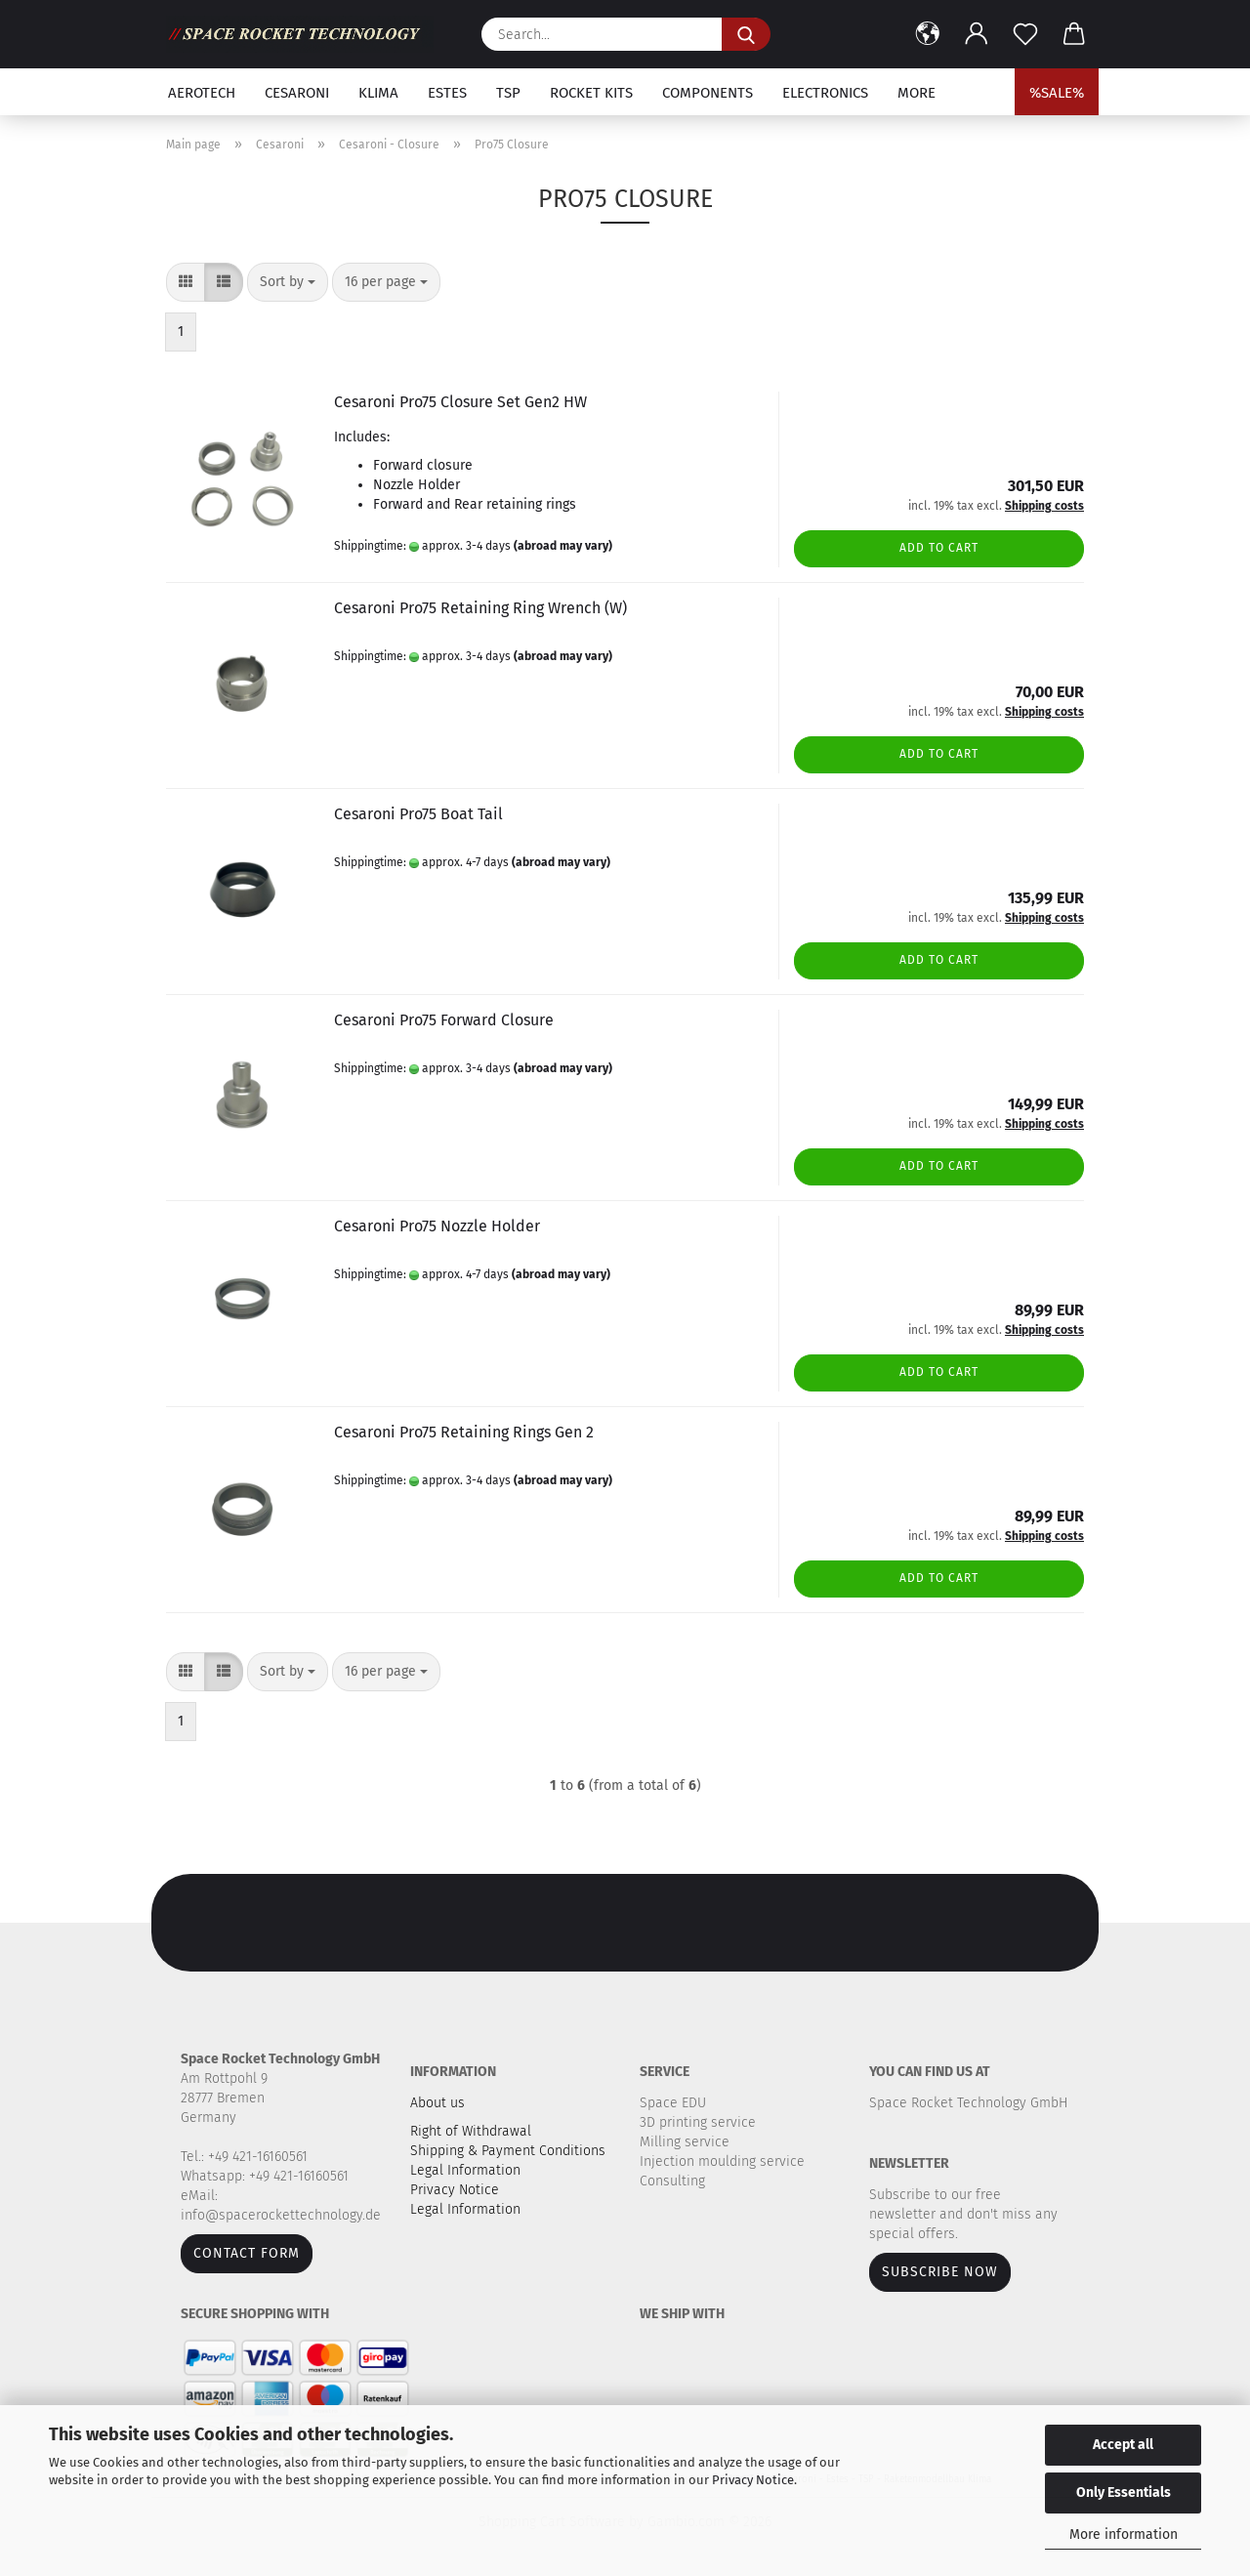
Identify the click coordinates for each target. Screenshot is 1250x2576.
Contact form (246, 2253)
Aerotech (201, 93)
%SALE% (1056, 93)
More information (1123, 2534)
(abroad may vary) (563, 546)
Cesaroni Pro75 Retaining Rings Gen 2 (464, 1432)
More (916, 93)
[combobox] (287, 282)
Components (707, 93)
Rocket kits (591, 93)
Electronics (825, 93)
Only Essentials (1123, 2492)
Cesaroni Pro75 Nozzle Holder (437, 1226)
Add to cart (939, 548)
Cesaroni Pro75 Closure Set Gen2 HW (460, 402)
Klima (378, 93)
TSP (508, 93)
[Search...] (746, 34)
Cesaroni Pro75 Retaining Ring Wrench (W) (480, 608)
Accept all (1123, 2444)
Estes (447, 93)
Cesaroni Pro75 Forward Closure (444, 1020)
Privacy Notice (753, 2479)
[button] (927, 34)
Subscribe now (940, 2272)
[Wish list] (1025, 34)
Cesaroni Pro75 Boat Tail (418, 814)
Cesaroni (297, 93)
